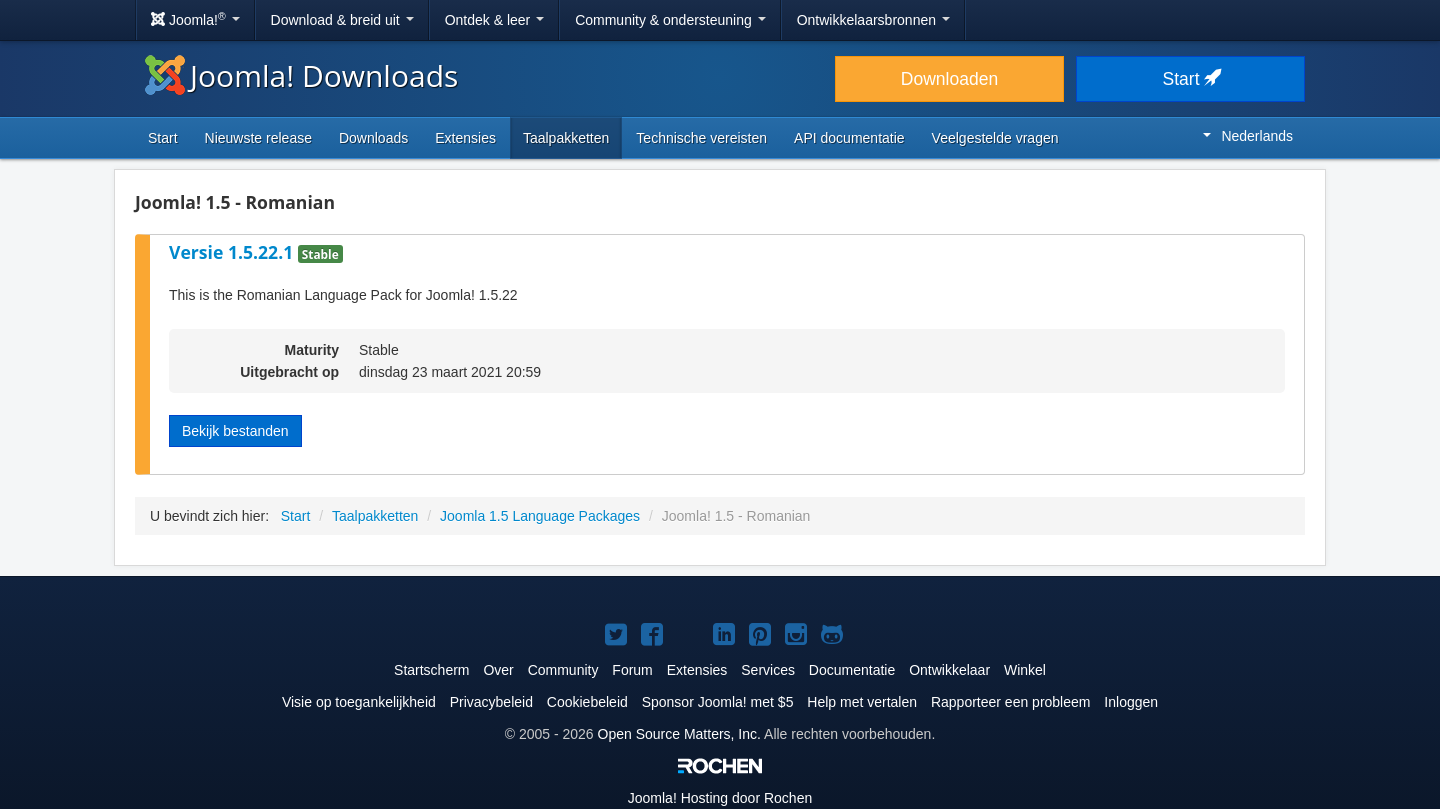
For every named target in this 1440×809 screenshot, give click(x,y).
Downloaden (949, 79)
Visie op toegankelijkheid (359, 702)
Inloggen (1131, 702)
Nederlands (1248, 136)
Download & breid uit (342, 20)
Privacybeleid (491, 702)
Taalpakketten (566, 138)
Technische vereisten (701, 138)
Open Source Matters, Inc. (679, 734)
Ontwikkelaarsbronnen (873, 20)
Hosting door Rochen (720, 798)
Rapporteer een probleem (1011, 702)
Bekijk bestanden (235, 431)
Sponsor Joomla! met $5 (718, 702)
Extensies (465, 138)
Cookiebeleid (587, 702)
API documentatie (849, 138)
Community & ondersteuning (670, 20)
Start (1191, 79)
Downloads (373, 138)
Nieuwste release (258, 138)
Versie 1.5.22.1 (233, 252)
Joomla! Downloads (301, 75)
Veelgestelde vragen (995, 138)
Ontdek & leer (495, 20)
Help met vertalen (862, 702)
